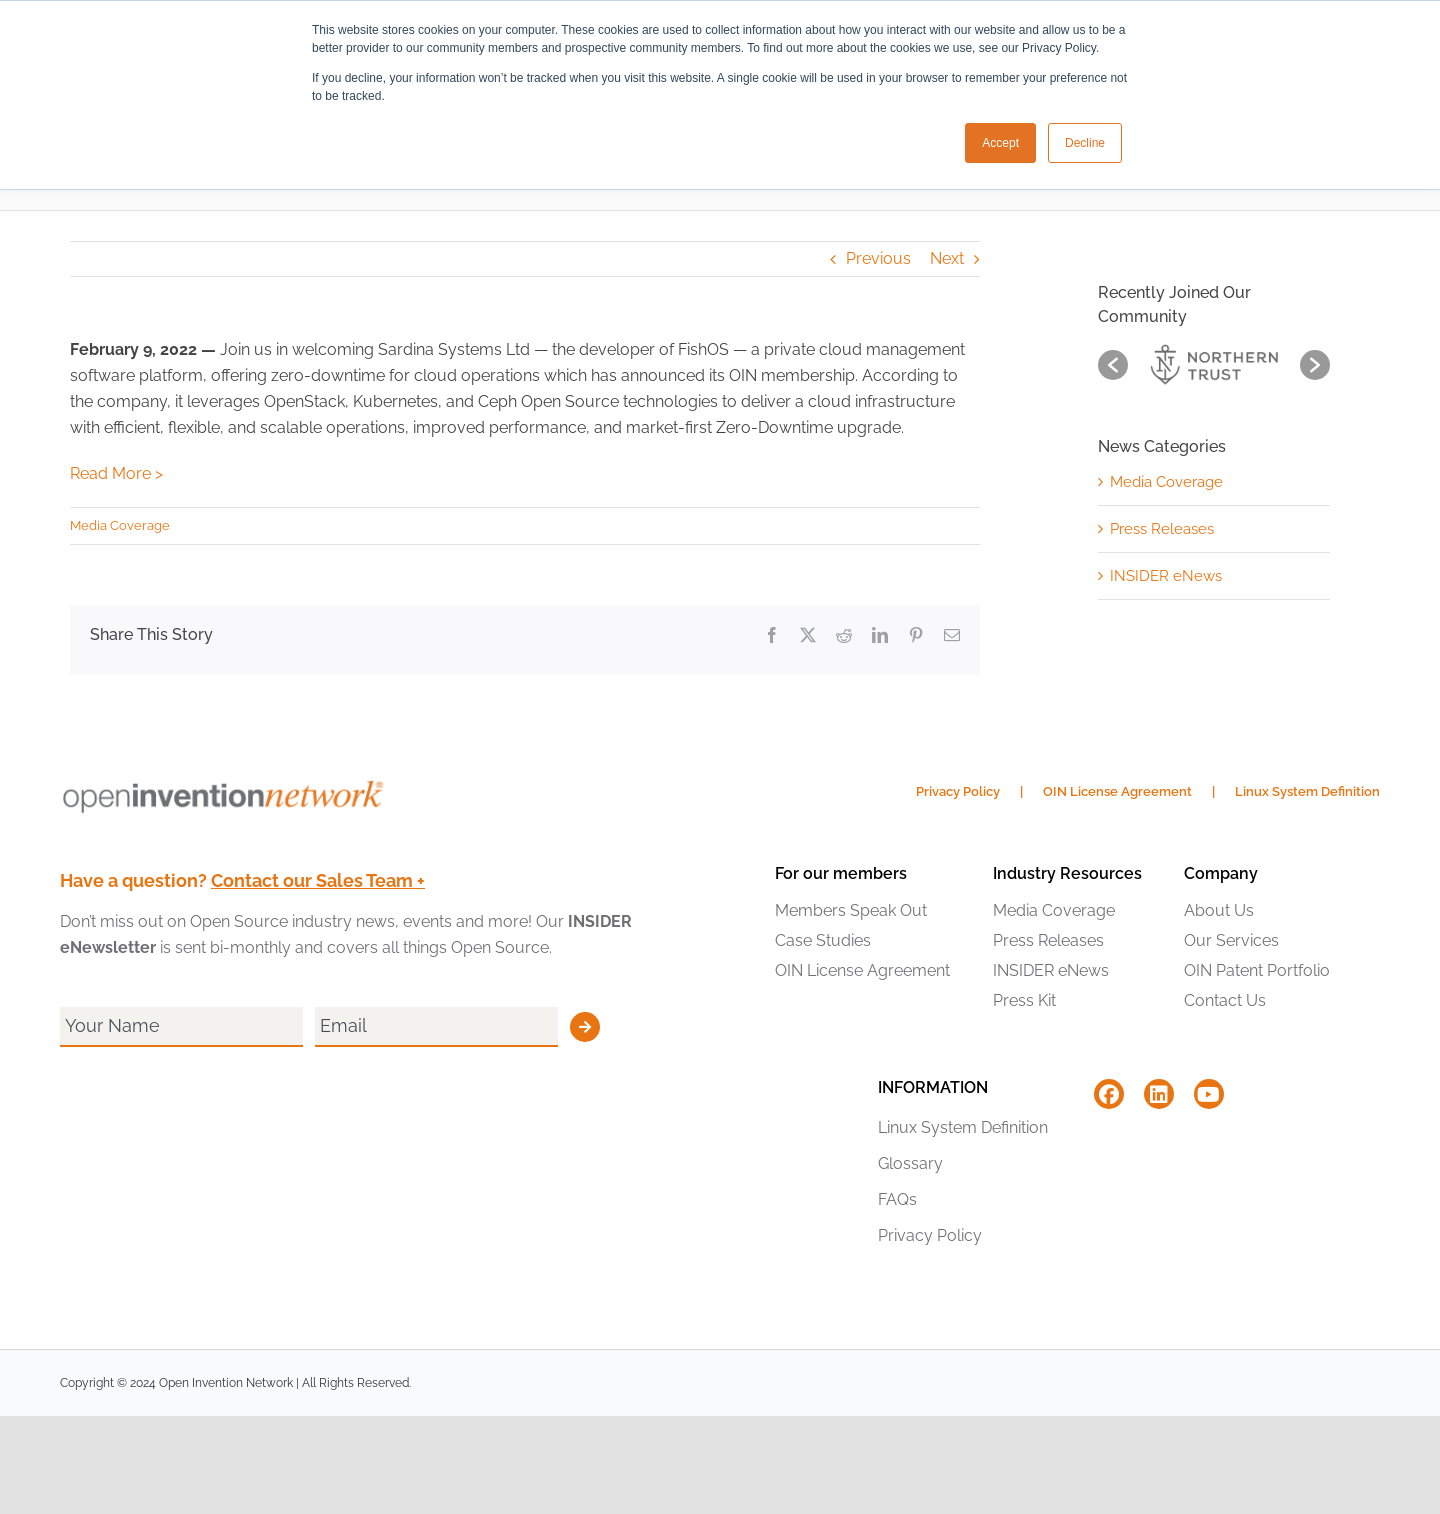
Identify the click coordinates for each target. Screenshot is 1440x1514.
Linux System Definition (1307, 791)
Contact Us (1225, 1000)
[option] (1214, 364)
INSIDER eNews (1166, 576)
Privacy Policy (958, 791)
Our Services (1231, 940)
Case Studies (823, 940)
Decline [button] (1085, 143)
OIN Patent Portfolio (1257, 970)
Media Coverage (120, 525)
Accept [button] (1000, 143)
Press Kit (1024, 1000)
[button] (1113, 365)
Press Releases (1162, 529)
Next (947, 258)
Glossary (910, 1163)
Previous (878, 258)
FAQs (897, 1199)
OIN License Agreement (1117, 791)
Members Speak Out (851, 910)
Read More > (116, 473)
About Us (1219, 910)
